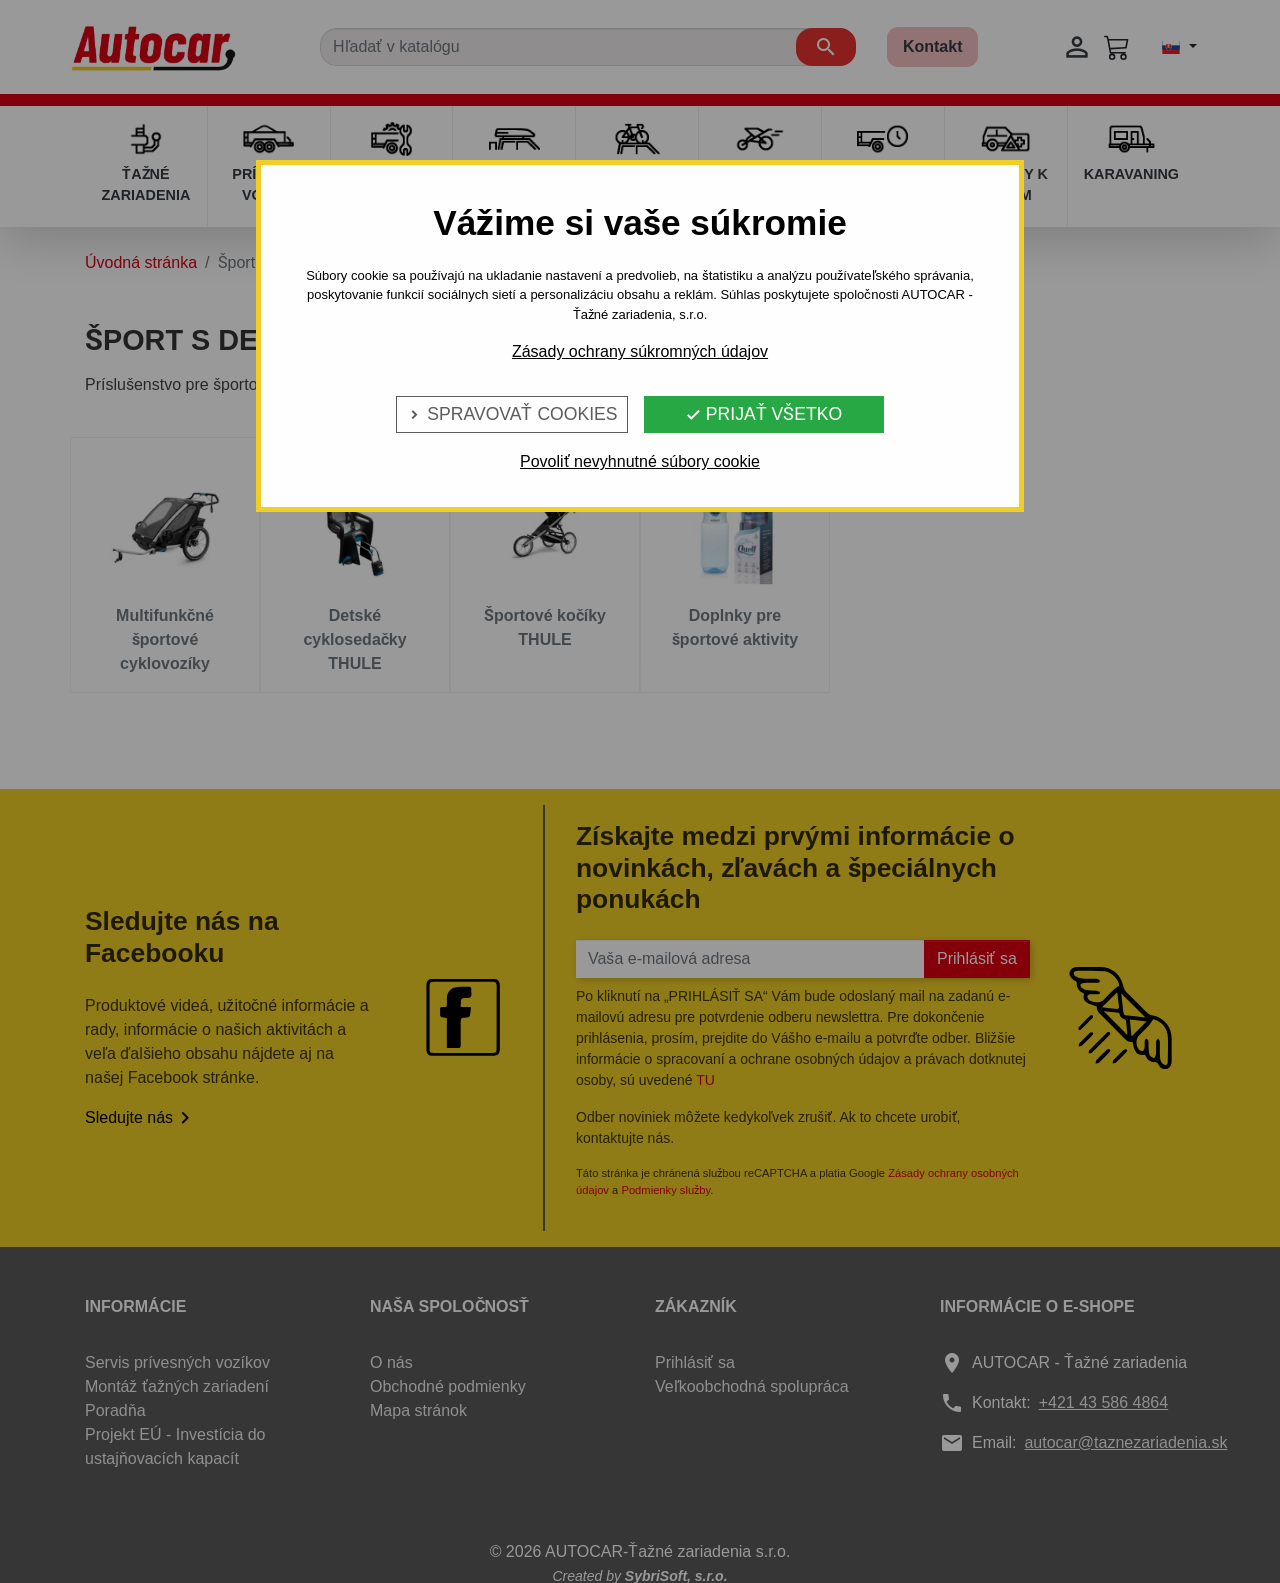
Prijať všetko (763, 414)
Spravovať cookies (511, 414)
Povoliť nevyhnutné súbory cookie (640, 461)
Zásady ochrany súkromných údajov (640, 351)
